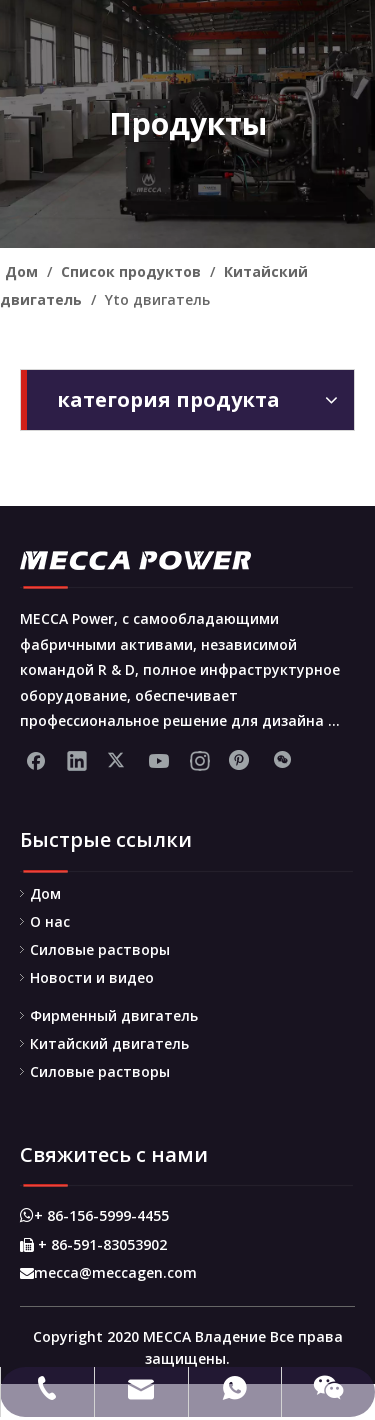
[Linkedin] (77, 760)
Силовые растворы (100, 949)
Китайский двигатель (109, 1043)
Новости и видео (92, 977)
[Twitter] (118, 760)
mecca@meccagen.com (108, 1272)
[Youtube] (159, 760)
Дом (45, 893)
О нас (50, 921)
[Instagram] (200, 760)
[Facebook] (36, 760)
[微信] (282, 760)
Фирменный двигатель (114, 1015)
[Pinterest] (241, 760)
